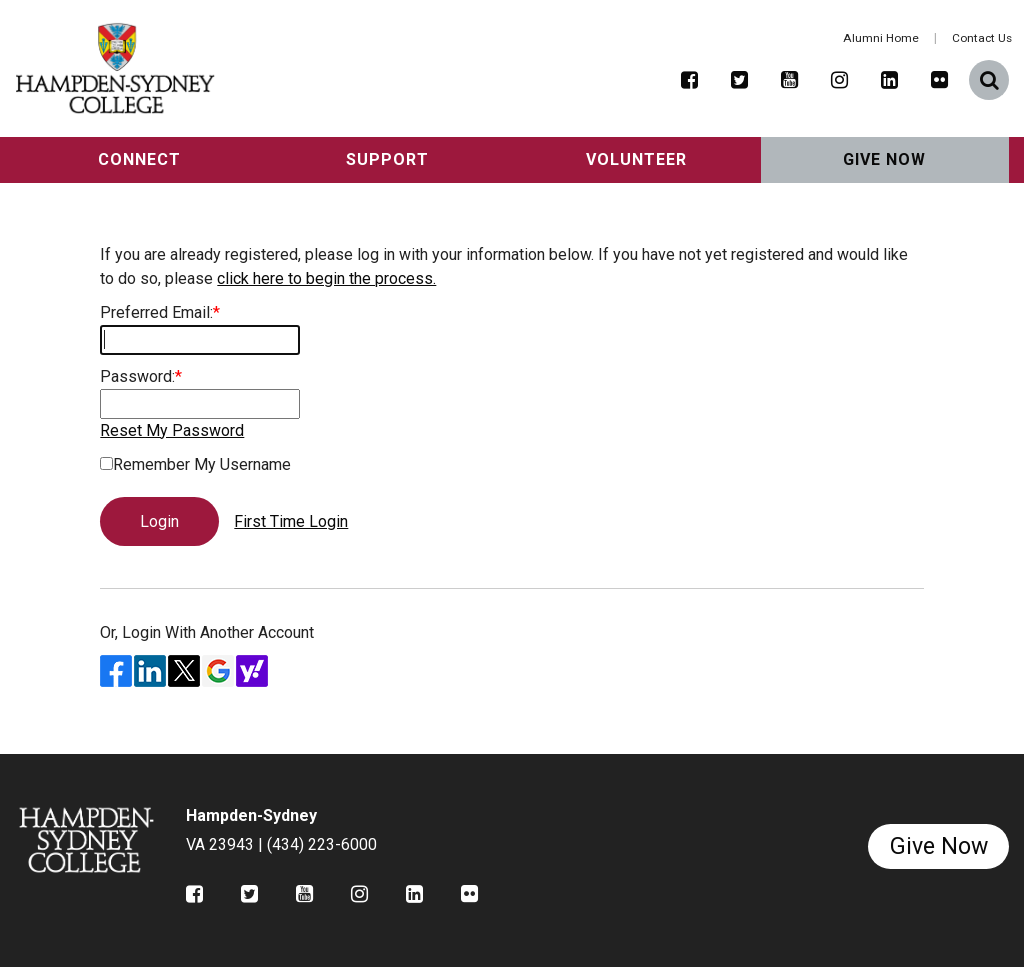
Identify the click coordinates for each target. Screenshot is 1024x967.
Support (387, 159)
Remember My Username (202, 464)
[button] (989, 80)
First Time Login (291, 521)
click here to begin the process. (326, 278)
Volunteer (636, 159)
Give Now (884, 159)
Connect (139, 159)
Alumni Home (881, 38)
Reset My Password (172, 430)
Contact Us (982, 38)
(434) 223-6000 (322, 844)
